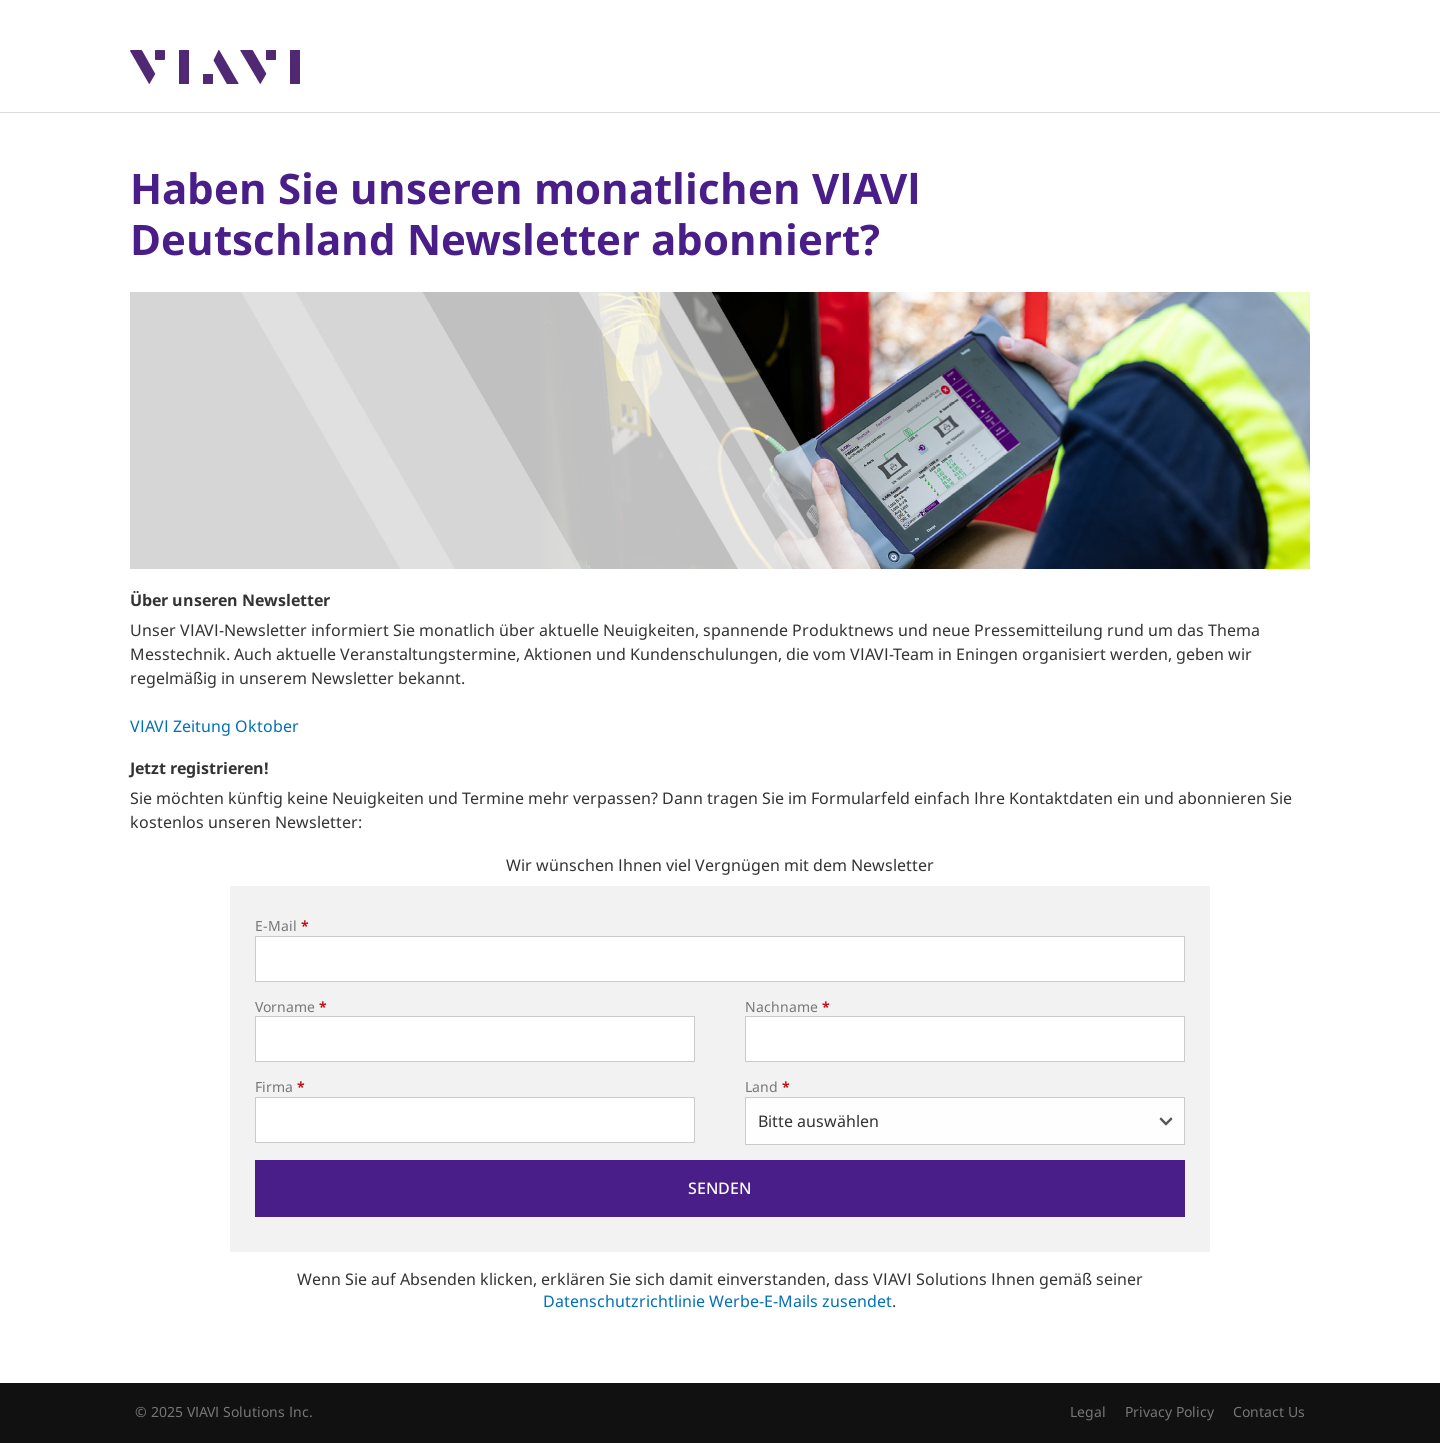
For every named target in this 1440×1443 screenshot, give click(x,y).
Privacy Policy (1169, 1411)
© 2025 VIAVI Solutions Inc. (224, 1411)
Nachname (787, 1006)
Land (767, 1086)
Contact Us (1269, 1411)
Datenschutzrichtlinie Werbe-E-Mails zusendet (717, 1301)
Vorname (291, 1006)
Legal (1088, 1411)
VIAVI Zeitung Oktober (214, 726)
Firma (280, 1086)
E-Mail (282, 925)
